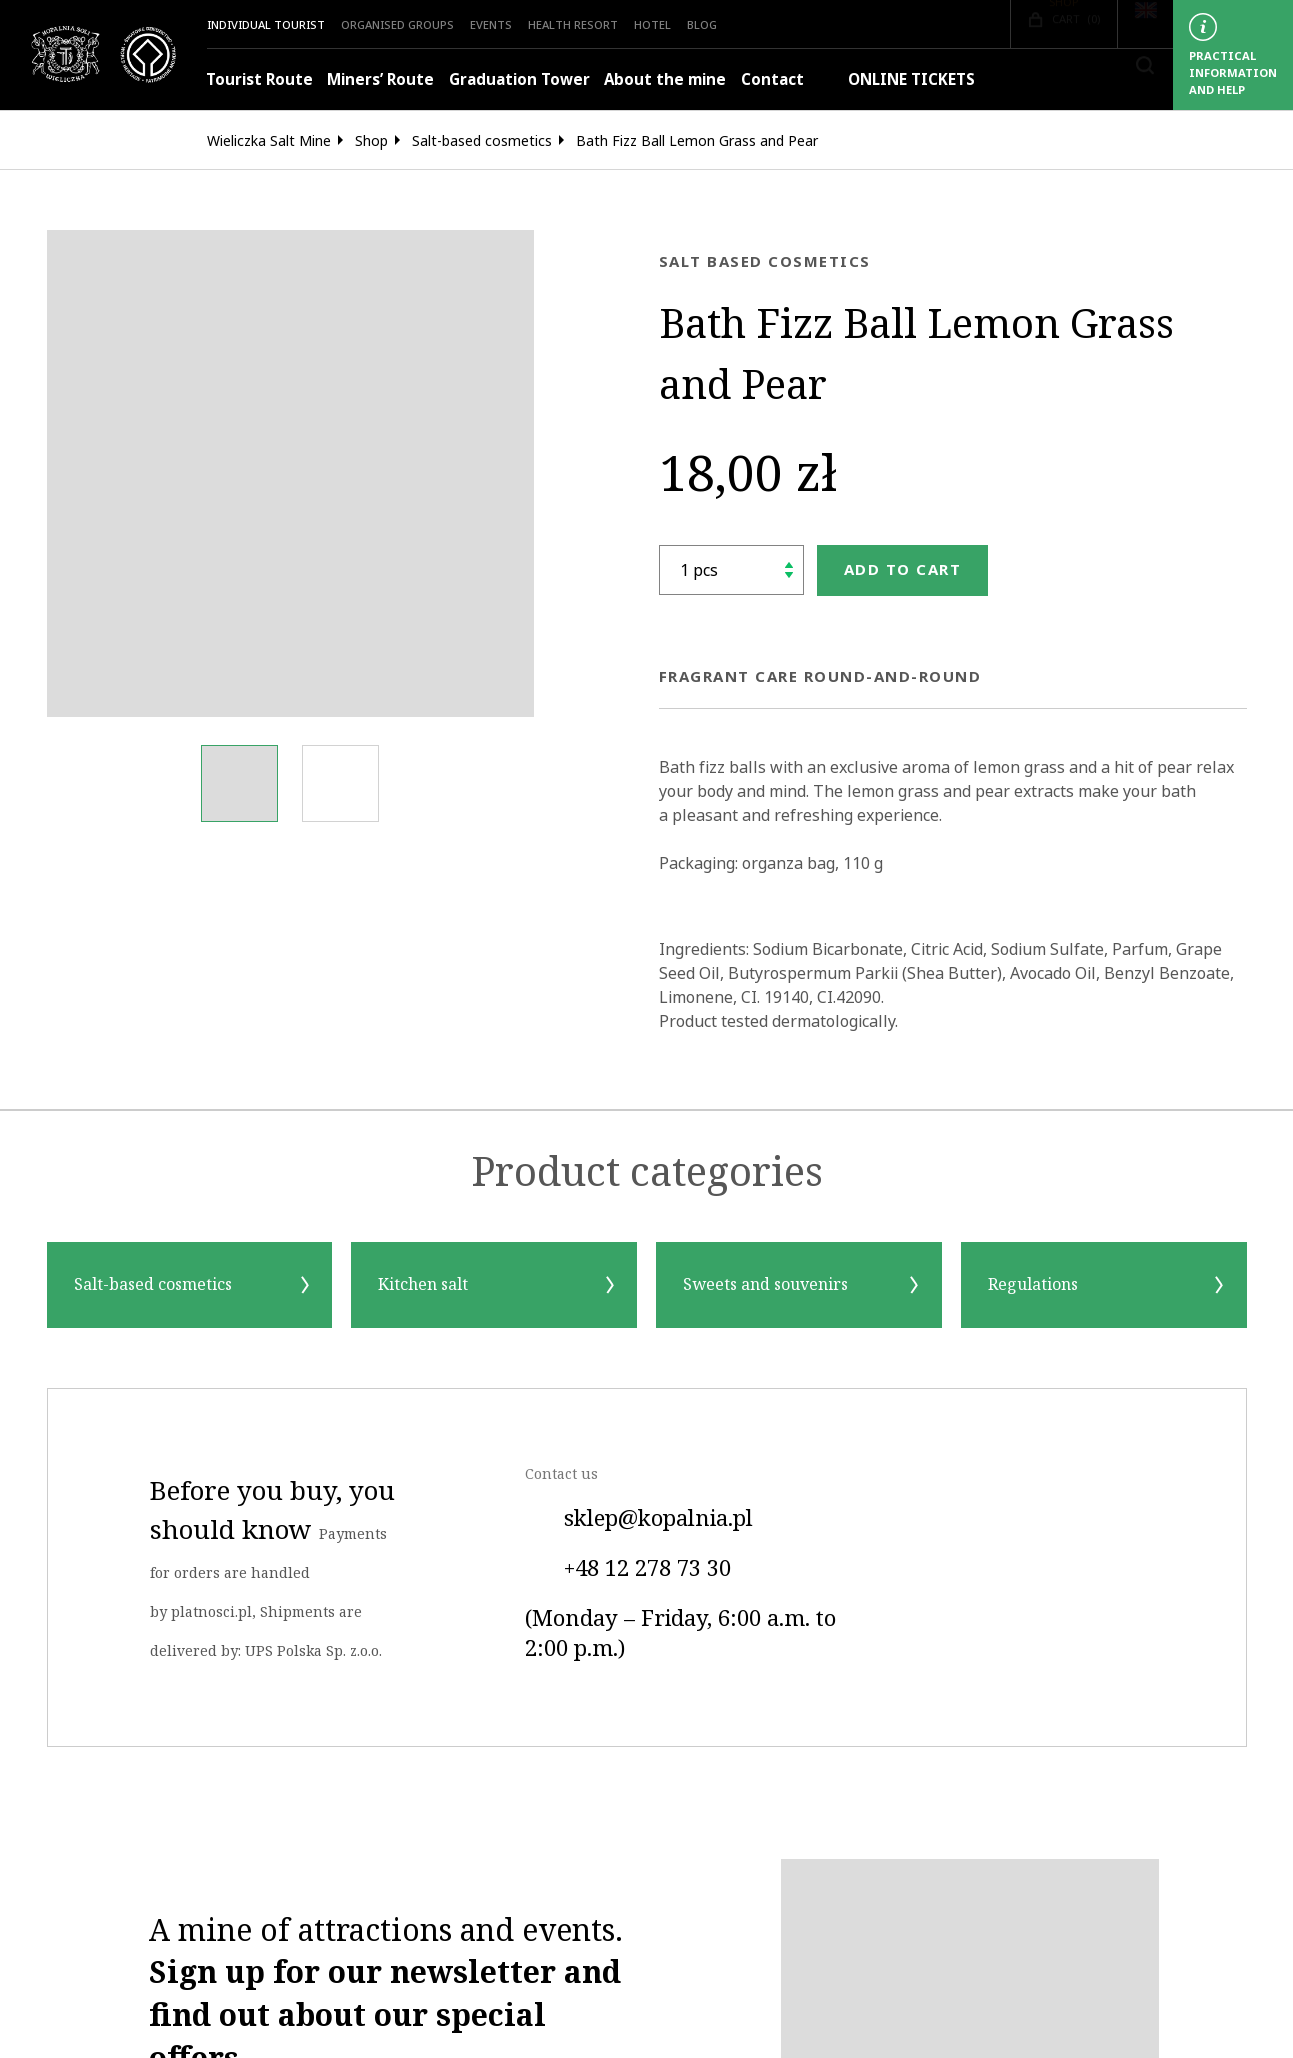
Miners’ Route (380, 79)
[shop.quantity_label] (731, 570)
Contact (772, 79)
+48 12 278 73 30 (628, 1569)
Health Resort (573, 24)
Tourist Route (259, 79)
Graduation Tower (519, 79)
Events (491, 24)
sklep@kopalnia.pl (639, 1519)
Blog (702, 24)
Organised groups (397, 24)
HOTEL (652, 24)
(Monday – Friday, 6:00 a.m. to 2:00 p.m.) (680, 1634)
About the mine (665, 79)
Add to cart (903, 569)
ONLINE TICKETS (896, 79)
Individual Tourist (266, 24)
